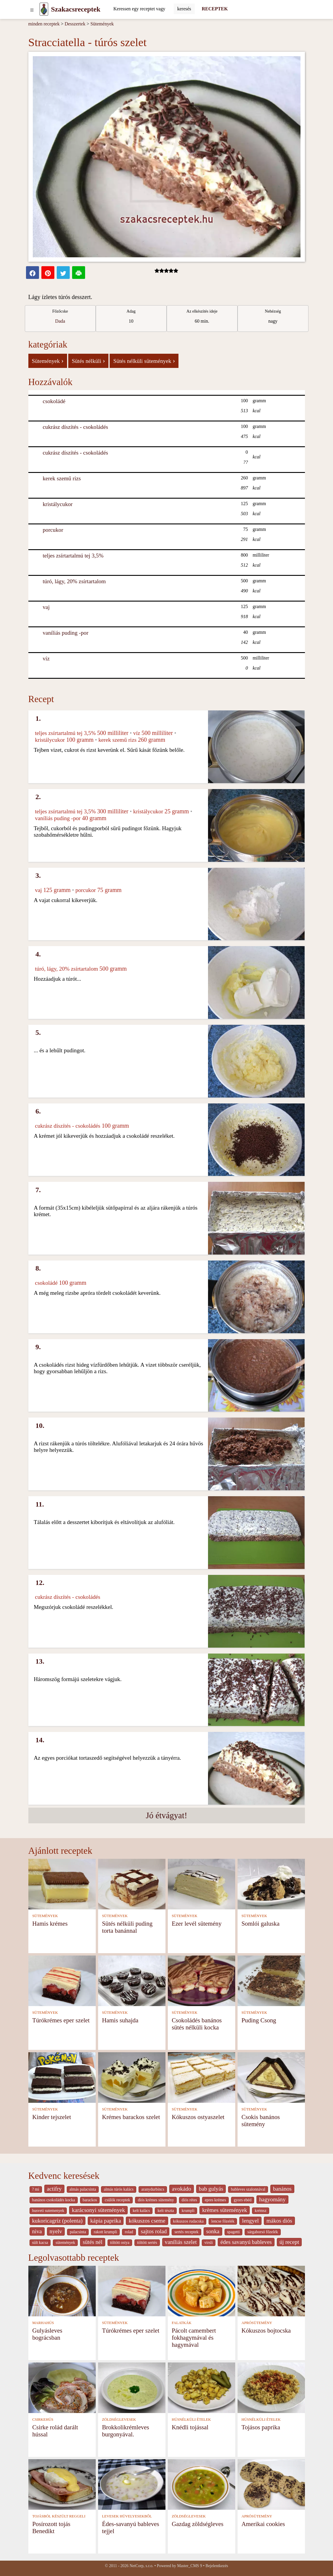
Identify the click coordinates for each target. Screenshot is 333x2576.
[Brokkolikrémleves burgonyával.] (131, 2387)
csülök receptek (117, 2200)
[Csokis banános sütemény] (271, 2076)
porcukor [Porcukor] (53, 530)
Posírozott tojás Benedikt (51, 2527)
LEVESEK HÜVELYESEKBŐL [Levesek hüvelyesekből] (127, 2516)
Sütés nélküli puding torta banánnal (127, 1927)
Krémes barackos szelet (131, 2116)
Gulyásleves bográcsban (47, 2334)
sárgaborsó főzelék (262, 2232)
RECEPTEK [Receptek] (215, 8)
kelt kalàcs (141, 2210)
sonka (213, 2231)
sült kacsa (40, 2242)
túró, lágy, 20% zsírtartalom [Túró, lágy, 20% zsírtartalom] (74, 581)
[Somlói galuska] (271, 1883)
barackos (90, 2200)
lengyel (250, 2221)
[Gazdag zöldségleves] (201, 2483)
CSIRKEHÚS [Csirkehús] (42, 2419)
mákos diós (279, 2221)
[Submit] (184, 9)
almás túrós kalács (119, 2189)
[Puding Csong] (271, 1980)
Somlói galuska (260, 1923)
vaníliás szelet (181, 2242)
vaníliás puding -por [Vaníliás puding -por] (66, 633)
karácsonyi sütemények (98, 2210)
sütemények (65, 2242)
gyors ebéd (242, 2200)
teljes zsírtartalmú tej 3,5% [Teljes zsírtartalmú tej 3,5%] (73, 555)
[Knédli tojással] (201, 2387)
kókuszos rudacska (188, 2221)
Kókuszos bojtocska (266, 2330)
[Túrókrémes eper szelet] (62, 1980)
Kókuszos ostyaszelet (198, 2116)
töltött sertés (147, 2242)
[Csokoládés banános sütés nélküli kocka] (201, 1980)
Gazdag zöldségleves (197, 2523)
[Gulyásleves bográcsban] (62, 2290)
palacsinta (78, 2232)
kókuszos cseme (147, 2221)
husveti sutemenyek (48, 2210)
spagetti (233, 2232)
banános (282, 2189)
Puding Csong (258, 2020)
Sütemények (102, 23)
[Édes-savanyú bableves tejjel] (131, 2483)
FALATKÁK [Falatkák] (181, 2323)
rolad (129, 2232)
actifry (54, 2189)
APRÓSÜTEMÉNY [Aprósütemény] (256, 2323)
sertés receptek (186, 2232)
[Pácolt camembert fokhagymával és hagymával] (201, 2290)
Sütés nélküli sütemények (144, 360)
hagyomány (272, 2199)
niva (37, 2231)
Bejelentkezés (217, 2566)
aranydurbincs (152, 2189)
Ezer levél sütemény (197, 1923)
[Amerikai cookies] (271, 2483)
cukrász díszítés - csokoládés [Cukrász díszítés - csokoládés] (75, 427)
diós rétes (189, 2200)
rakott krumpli (105, 2232)
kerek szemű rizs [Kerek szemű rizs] (62, 478)
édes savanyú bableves (246, 2242)
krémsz (261, 2210)
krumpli (188, 2210)
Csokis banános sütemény (260, 2120)
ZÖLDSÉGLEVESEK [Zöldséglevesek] (119, 2419)
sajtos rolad (154, 2231)
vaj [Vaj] (46, 607)
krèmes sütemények (224, 2210)
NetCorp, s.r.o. (141, 2566)
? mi (35, 2189)
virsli (208, 2242)
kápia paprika (105, 2221)
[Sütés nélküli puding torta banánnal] (131, 1883)
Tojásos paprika (260, 2427)
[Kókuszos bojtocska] (271, 2290)
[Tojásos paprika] (271, 2387)
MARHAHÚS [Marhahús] (43, 2323)
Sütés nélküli (88, 360)
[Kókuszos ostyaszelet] (201, 2076)
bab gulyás (211, 2189)
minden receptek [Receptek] (44, 23)
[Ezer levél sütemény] (201, 1883)
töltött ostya (119, 2242)
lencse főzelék (222, 2221)
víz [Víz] (46, 658)
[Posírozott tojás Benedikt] (62, 2483)
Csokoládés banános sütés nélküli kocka (197, 2024)
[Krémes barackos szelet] (131, 2076)
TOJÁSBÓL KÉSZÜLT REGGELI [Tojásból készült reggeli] (58, 2516)
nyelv (56, 2231)
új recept (289, 2242)
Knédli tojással (190, 2427)
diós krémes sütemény (156, 2200)
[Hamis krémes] (62, 1883)
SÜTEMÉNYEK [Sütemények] (45, 1916)
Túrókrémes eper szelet (61, 2020)
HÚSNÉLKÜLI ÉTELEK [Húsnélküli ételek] (191, 2419)
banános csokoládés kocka (53, 2200)
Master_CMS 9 (189, 2566)
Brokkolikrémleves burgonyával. (125, 2431)
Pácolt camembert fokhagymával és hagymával (194, 2337)
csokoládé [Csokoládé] (54, 401)
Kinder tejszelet (51, 2116)
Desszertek (75, 23)
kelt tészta (165, 2210)
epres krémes (215, 2200)
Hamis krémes (50, 1923)
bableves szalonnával (248, 2189)
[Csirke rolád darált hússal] (62, 2387)
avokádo (181, 2189)
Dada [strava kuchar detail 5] (60, 321)
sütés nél (93, 2242)
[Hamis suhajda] (131, 1980)
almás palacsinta (82, 2189)
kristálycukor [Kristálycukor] (58, 504)
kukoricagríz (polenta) (57, 2221)
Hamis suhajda (120, 2020)
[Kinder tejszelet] (62, 2076)
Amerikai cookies (263, 2523)
